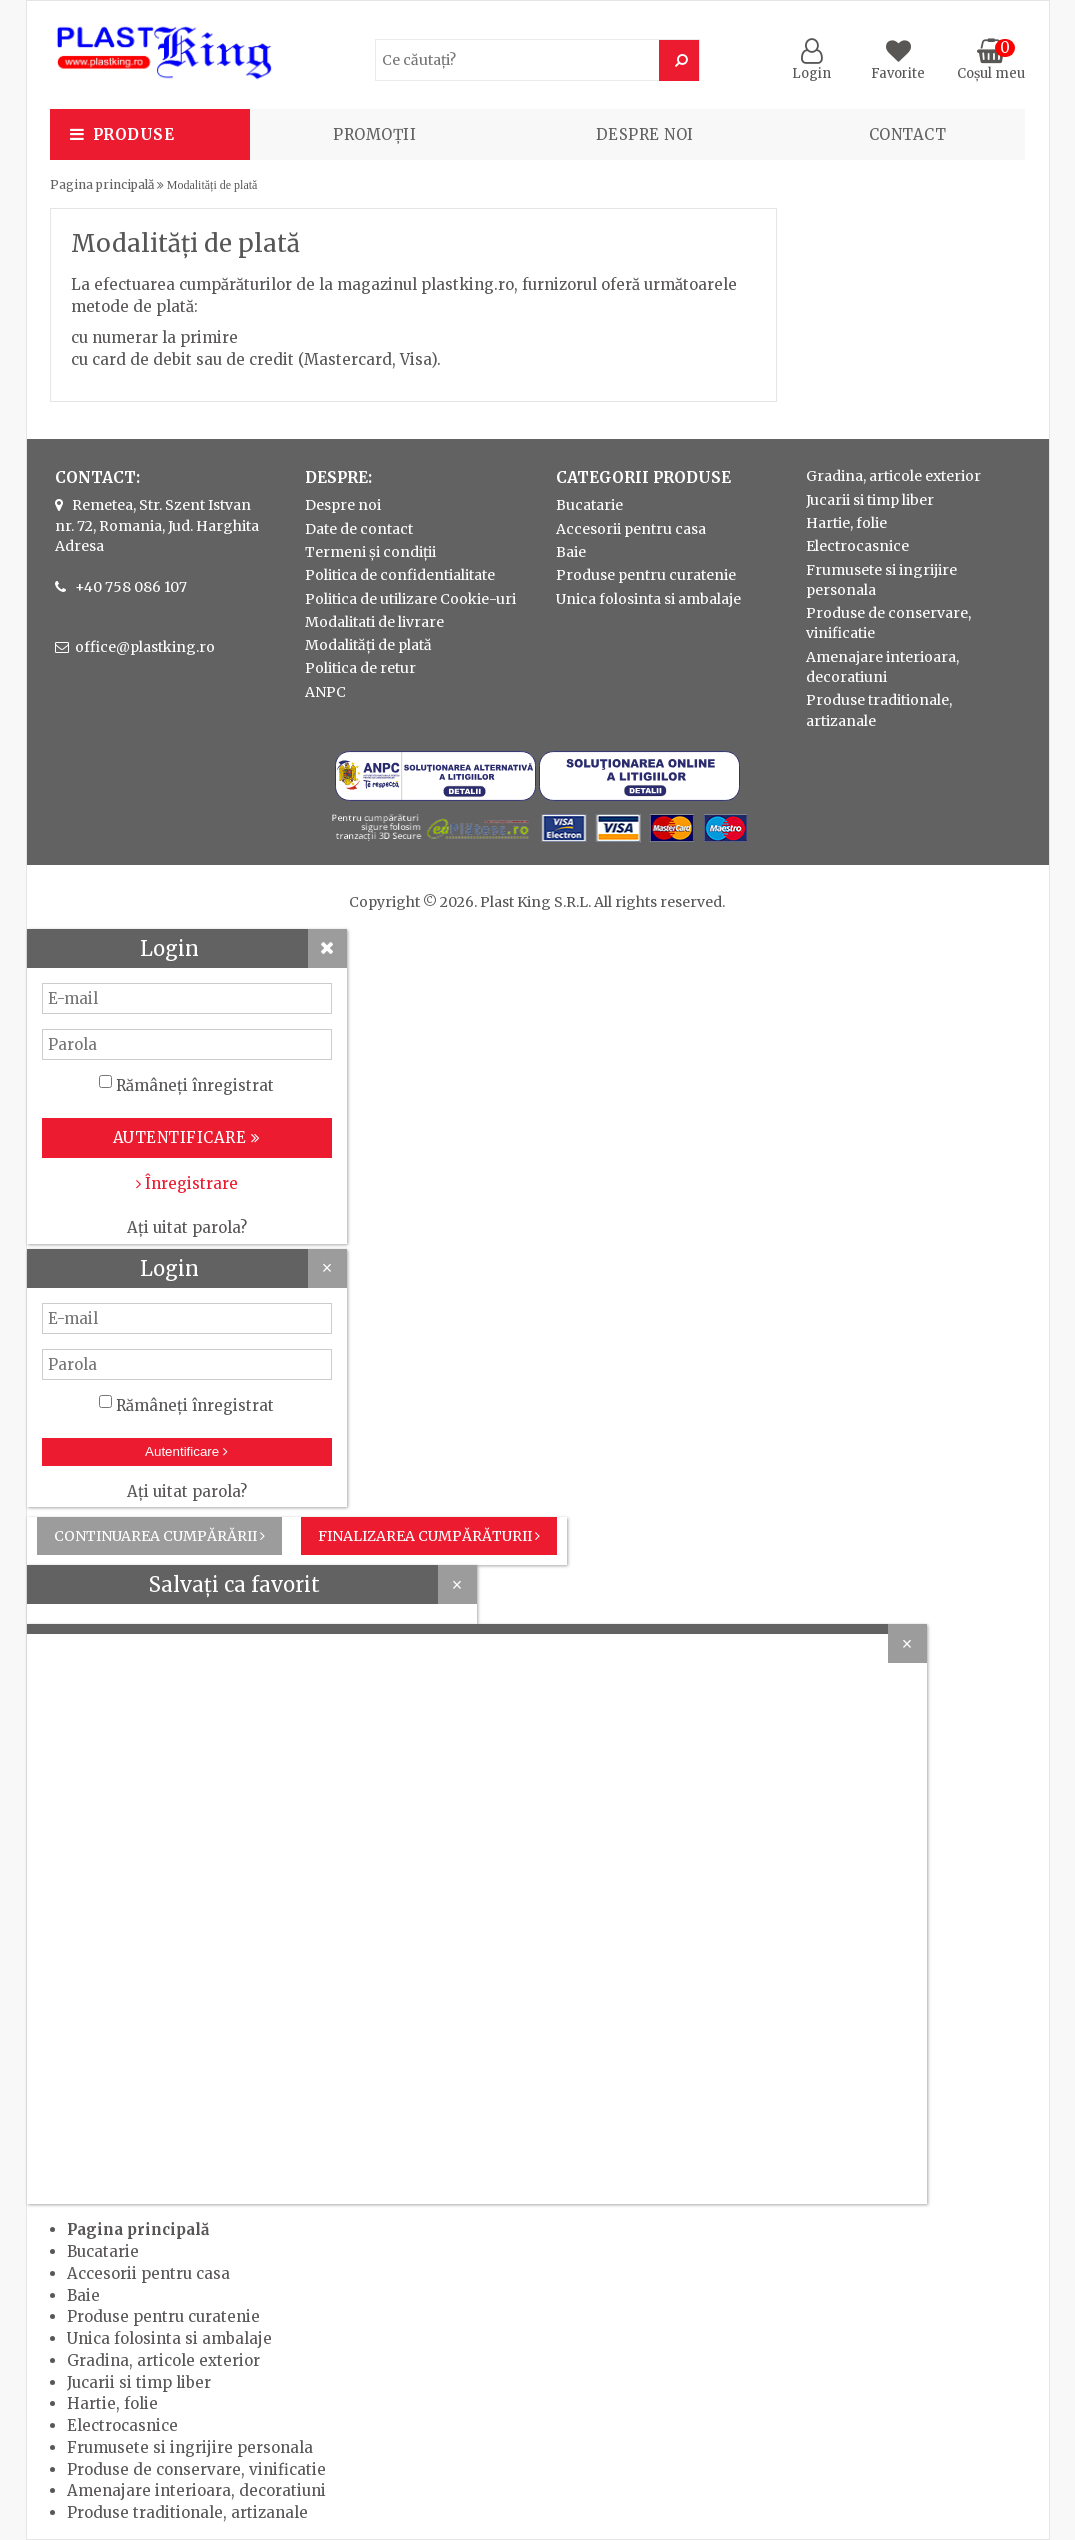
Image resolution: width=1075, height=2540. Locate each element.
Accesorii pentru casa (631, 529)
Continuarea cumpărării (159, 1536)
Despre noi (645, 134)
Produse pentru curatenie (646, 575)
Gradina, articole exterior (893, 476)
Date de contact (359, 529)
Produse (134, 134)
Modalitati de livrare (374, 622)
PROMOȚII (374, 134)
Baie (571, 552)
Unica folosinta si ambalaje (648, 599)
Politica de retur (360, 668)
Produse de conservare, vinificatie (196, 2469)
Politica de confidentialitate (400, 575)
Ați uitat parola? (187, 1227)
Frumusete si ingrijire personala (190, 2447)
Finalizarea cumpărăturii (429, 1536)
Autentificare (186, 1451)
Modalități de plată (368, 645)
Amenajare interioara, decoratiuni (196, 2490)
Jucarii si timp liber (870, 500)
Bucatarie (589, 505)
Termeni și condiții (370, 552)
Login (811, 65)
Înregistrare (187, 1183)
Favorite (898, 65)
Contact (908, 134)
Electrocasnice (857, 546)
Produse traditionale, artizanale (187, 2512)
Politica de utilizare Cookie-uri (410, 599)
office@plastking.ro (145, 647)
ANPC (325, 692)
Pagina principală (102, 184)
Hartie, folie (846, 523)
